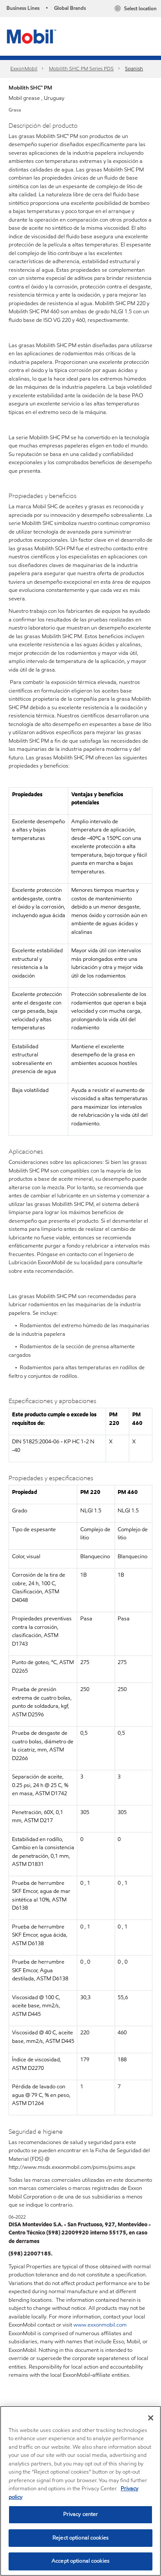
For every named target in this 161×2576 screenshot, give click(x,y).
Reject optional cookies (80, 2538)
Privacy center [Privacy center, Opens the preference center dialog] (80, 2514)
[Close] (150, 2417)
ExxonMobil (23, 68)
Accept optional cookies (80, 2561)
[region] (80, 2491)
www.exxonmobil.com (100, 2325)
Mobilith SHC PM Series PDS (81, 68)
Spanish (134, 68)
